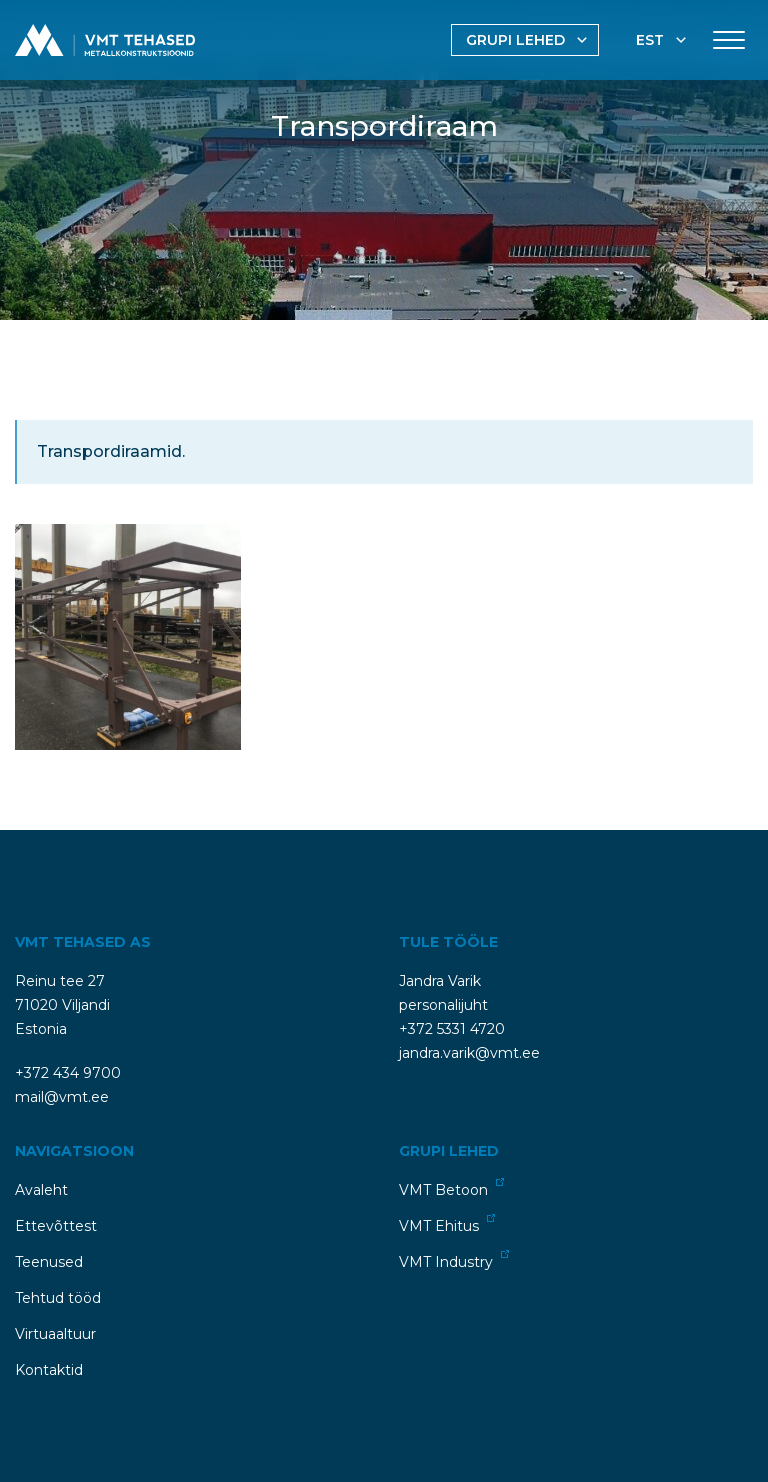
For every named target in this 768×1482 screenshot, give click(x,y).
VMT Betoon (451, 1188)
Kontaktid (49, 1370)
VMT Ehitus (447, 1224)
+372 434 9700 (68, 1073)
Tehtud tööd (58, 1298)
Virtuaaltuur (55, 1334)
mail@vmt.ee (62, 1097)
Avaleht (41, 1190)
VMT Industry (454, 1260)
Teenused (49, 1262)
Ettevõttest (56, 1226)
